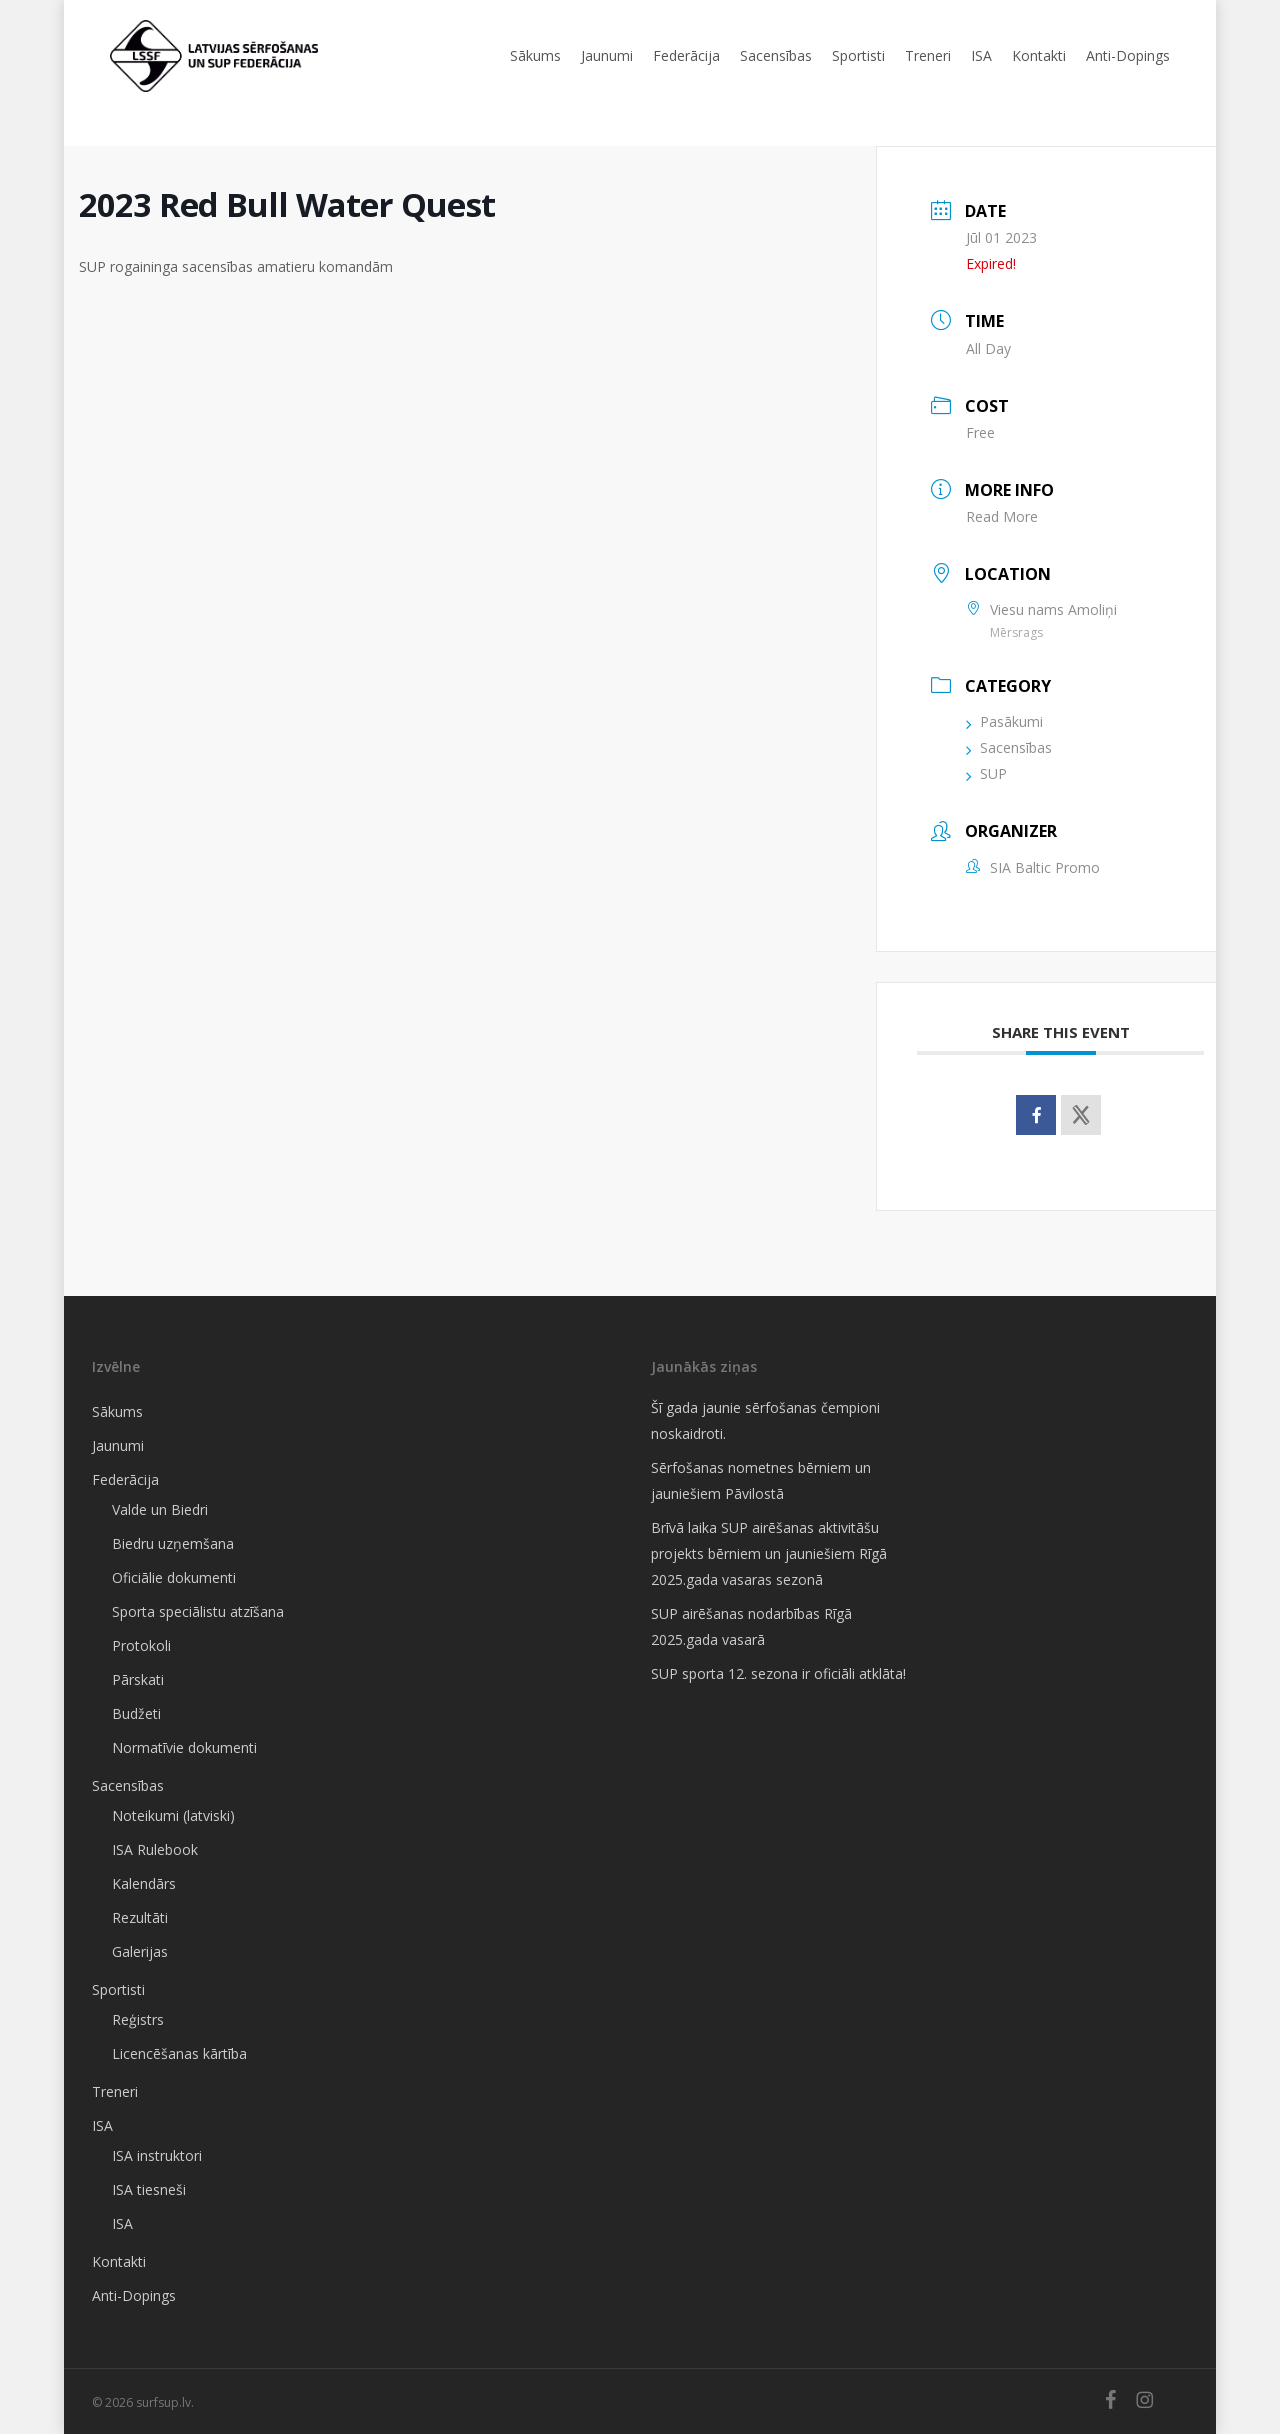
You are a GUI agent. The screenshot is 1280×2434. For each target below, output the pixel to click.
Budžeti (136, 1713)
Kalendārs (144, 1883)
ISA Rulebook (155, 1849)
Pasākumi (1004, 721)
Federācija (125, 1479)
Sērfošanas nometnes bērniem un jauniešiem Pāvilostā (761, 1480)
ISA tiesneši (149, 2189)
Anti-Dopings (134, 2295)
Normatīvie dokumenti (184, 1747)
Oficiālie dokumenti (174, 1577)
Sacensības (1009, 747)
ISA (102, 2125)
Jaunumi (118, 1445)
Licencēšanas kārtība (179, 2053)
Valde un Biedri (160, 1509)
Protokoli (141, 1645)
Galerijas (140, 1951)
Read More (1002, 516)
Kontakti (119, 2261)
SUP (986, 773)
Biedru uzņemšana (173, 1543)
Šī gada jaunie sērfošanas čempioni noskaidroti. (765, 1420)
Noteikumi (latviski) (173, 1815)
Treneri (115, 2091)
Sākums (117, 1411)
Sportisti (118, 1989)
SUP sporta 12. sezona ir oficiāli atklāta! (778, 1673)
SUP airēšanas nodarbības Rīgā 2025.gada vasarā (751, 1626)
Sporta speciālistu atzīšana (198, 1611)
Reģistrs (138, 2019)
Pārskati (138, 1679)
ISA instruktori (157, 2155)
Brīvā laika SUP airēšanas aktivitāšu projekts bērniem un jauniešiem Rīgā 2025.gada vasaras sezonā (769, 1553)
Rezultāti (140, 1917)
